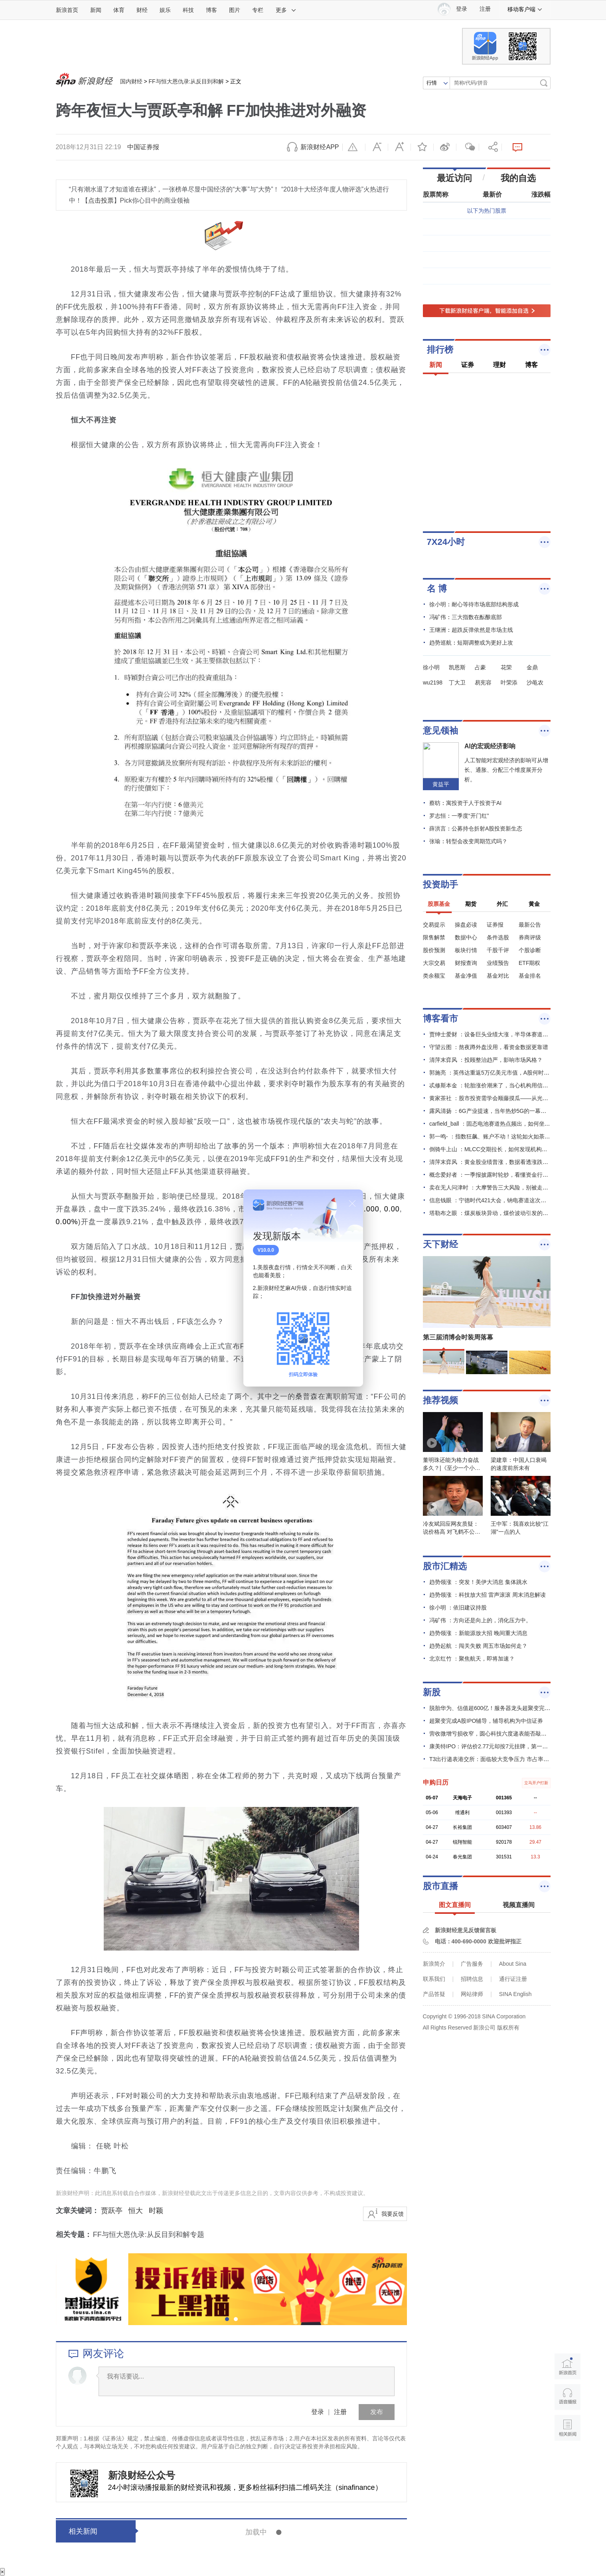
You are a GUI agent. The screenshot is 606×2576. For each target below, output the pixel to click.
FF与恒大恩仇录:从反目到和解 (186, 81)
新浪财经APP (319, 147)
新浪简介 (434, 1964)
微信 (467, 147)
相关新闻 (83, 2531)
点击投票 (101, 200)
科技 (188, 10)
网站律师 (472, 1994)
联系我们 (434, 1979)
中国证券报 (143, 147)
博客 (211, 10)
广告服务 (472, 1964)
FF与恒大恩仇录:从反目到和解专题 (148, 2235)
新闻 (95, 10)
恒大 (135, 2211)
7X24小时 (446, 542)
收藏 (422, 147)
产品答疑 (434, 1994)
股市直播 (440, 1886)
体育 (118, 10)
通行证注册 (513, 1979)
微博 (445, 147)
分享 (490, 147)
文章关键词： (77, 2211)
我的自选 (518, 178)
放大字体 (399, 147)
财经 (142, 10)
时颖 (156, 2211)
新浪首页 (67, 10)
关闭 (352, 1203)
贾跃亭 (111, 2211)
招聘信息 (472, 1979)
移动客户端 (525, 9)
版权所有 (508, 2027)
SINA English (515, 1994)
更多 (286, 10)
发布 (376, 2411)
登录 (317, 2411)
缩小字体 (376, 147)
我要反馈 (392, 2214)
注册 (485, 9)
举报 (354, 147)
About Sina (513, 1964)
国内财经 (131, 81)
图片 (234, 10)
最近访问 (454, 178)
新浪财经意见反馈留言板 (465, 1930)
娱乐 (165, 10)
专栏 (257, 10)
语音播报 (567, 2397)
